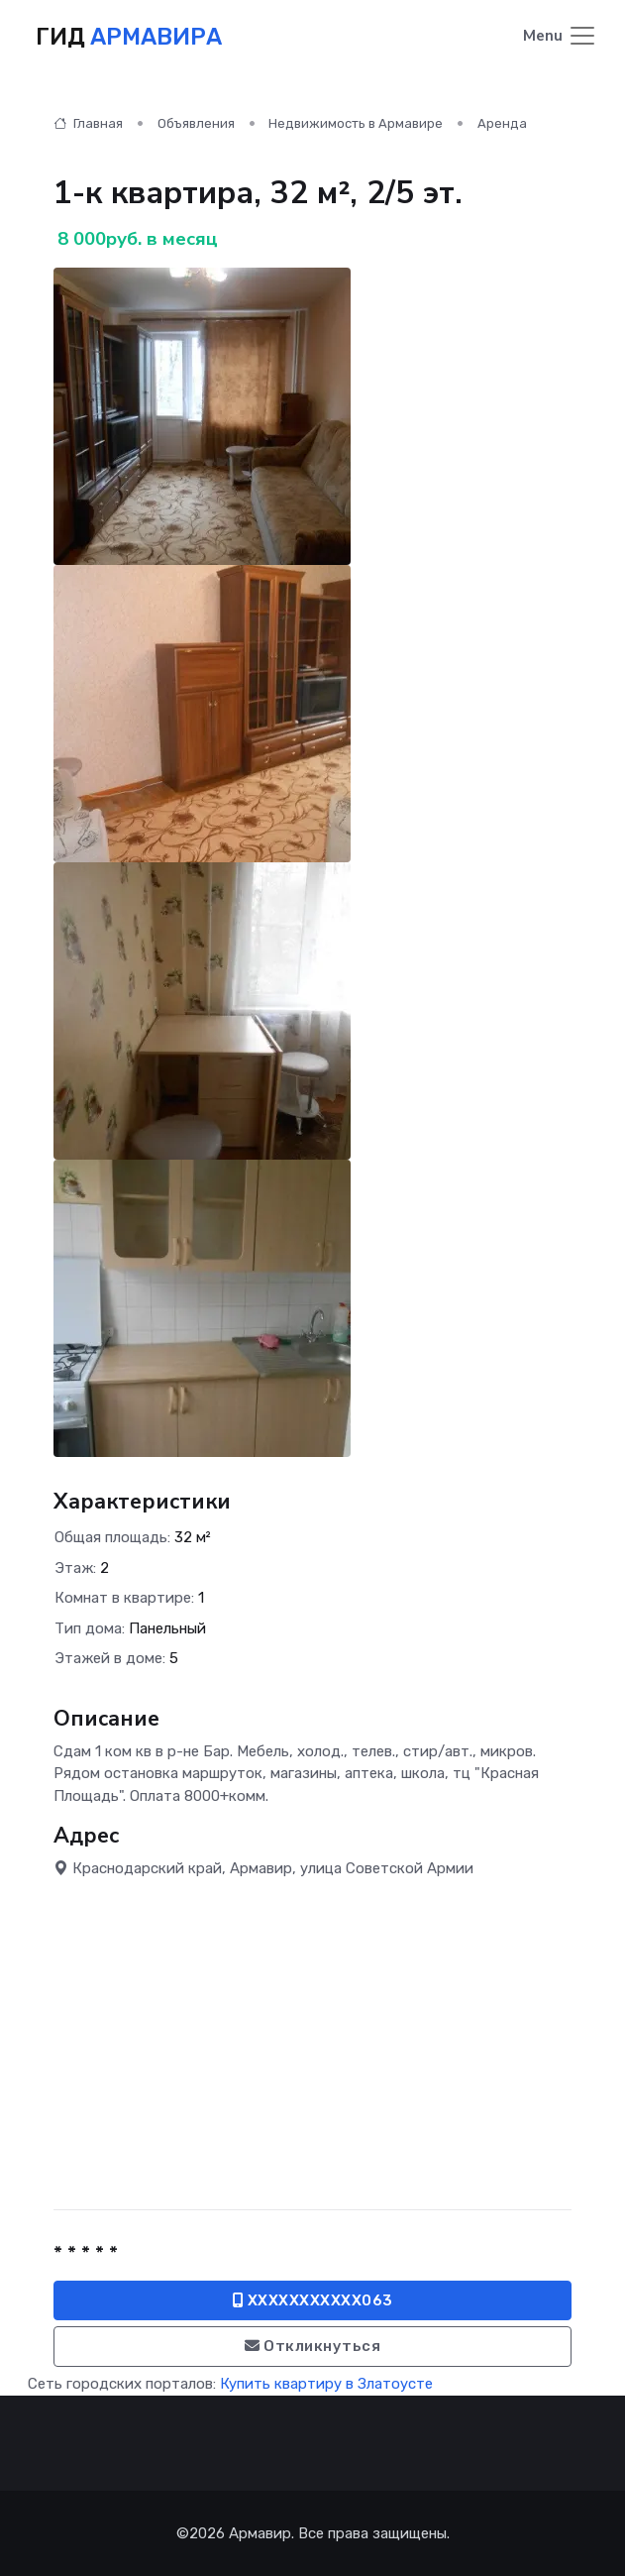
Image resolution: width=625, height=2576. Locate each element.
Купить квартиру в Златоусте (326, 2384)
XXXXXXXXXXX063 (313, 2300)
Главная (88, 123)
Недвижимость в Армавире (355, 123)
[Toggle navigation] (560, 37)
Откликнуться (312, 2346)
